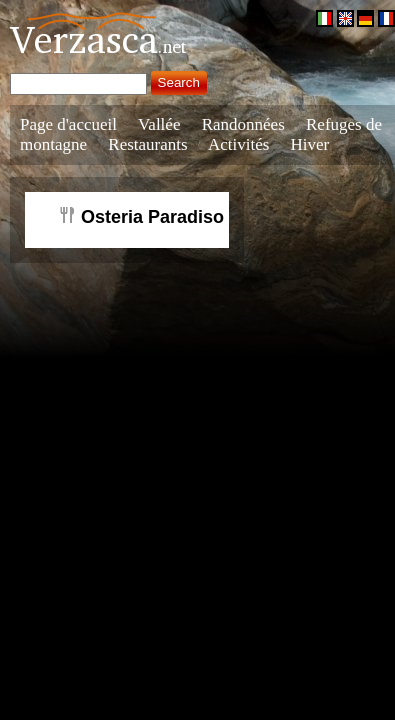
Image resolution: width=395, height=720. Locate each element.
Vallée (159, 124)
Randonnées (243, 124)
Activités (238, 144)
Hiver (310, 144)
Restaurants (147, 144)
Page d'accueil (68, 124)
